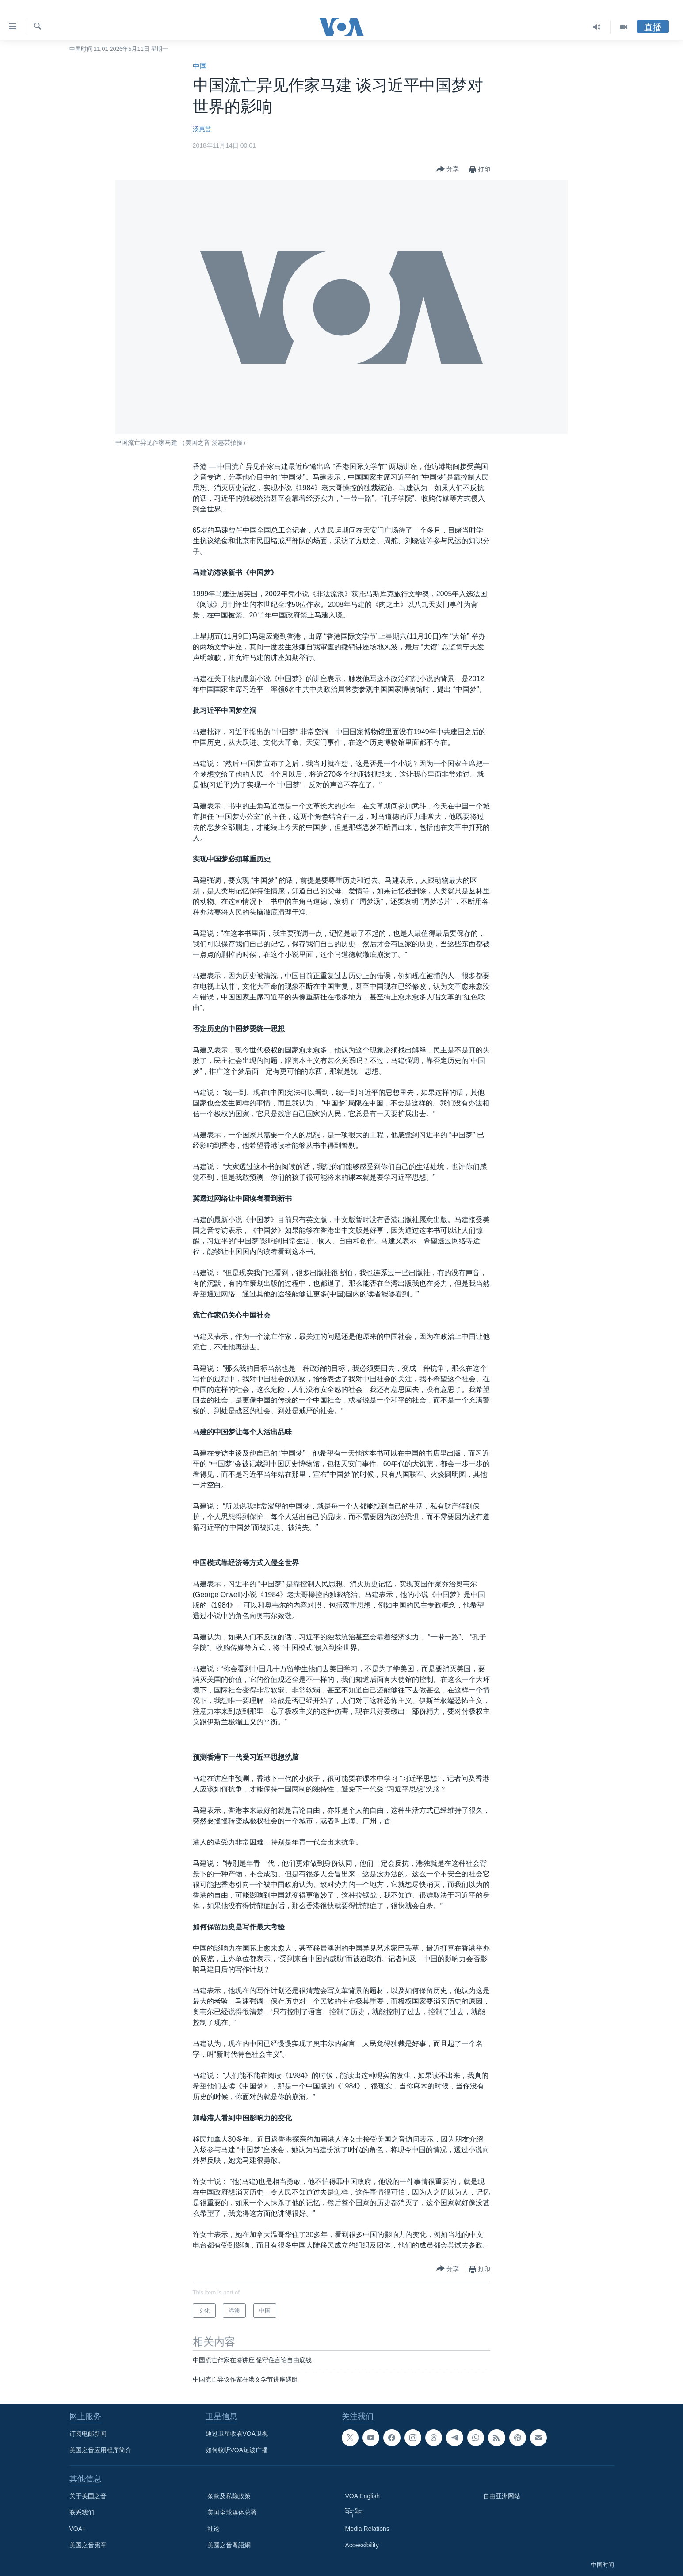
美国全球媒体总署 (232, 2512)
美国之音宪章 (88, 2545)
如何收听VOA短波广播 (237, 2450)
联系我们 (81, 2512)
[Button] (447, 169)
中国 (200, 66)
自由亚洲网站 (501, 2496)
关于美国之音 (88, 2496)
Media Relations (367, 2528)
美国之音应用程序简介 (100, 2450)
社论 (213, 2528)
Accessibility (362, 2545)
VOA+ (77, 2528)
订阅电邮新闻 (88, 2433)
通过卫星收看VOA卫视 (237, 2433)
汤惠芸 (202, 129)
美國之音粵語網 (229, 2545)
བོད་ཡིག (354, 2512)
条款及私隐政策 (229, 2496)
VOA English (362, 2496)
